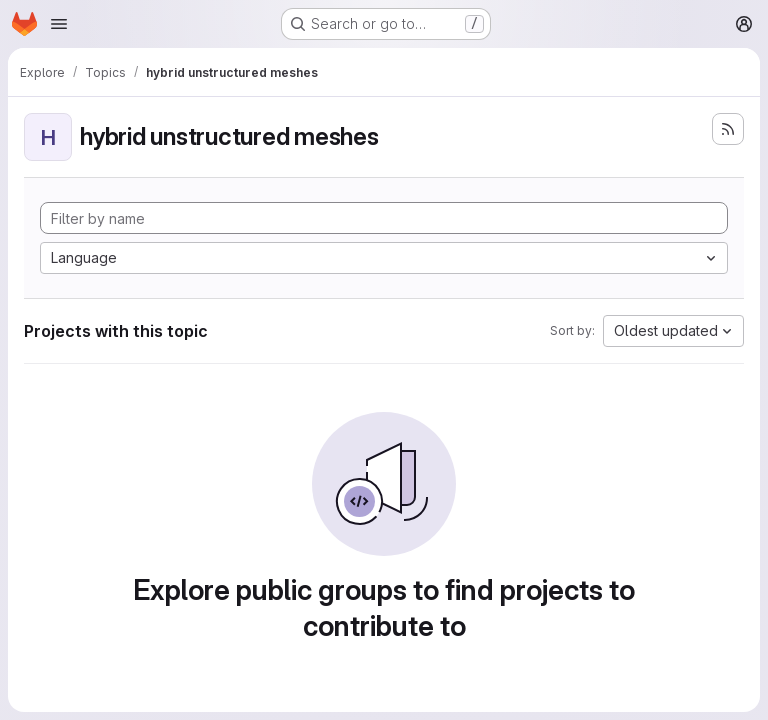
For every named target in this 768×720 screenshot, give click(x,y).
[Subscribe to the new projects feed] (728, 129)
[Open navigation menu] (59, 24)
